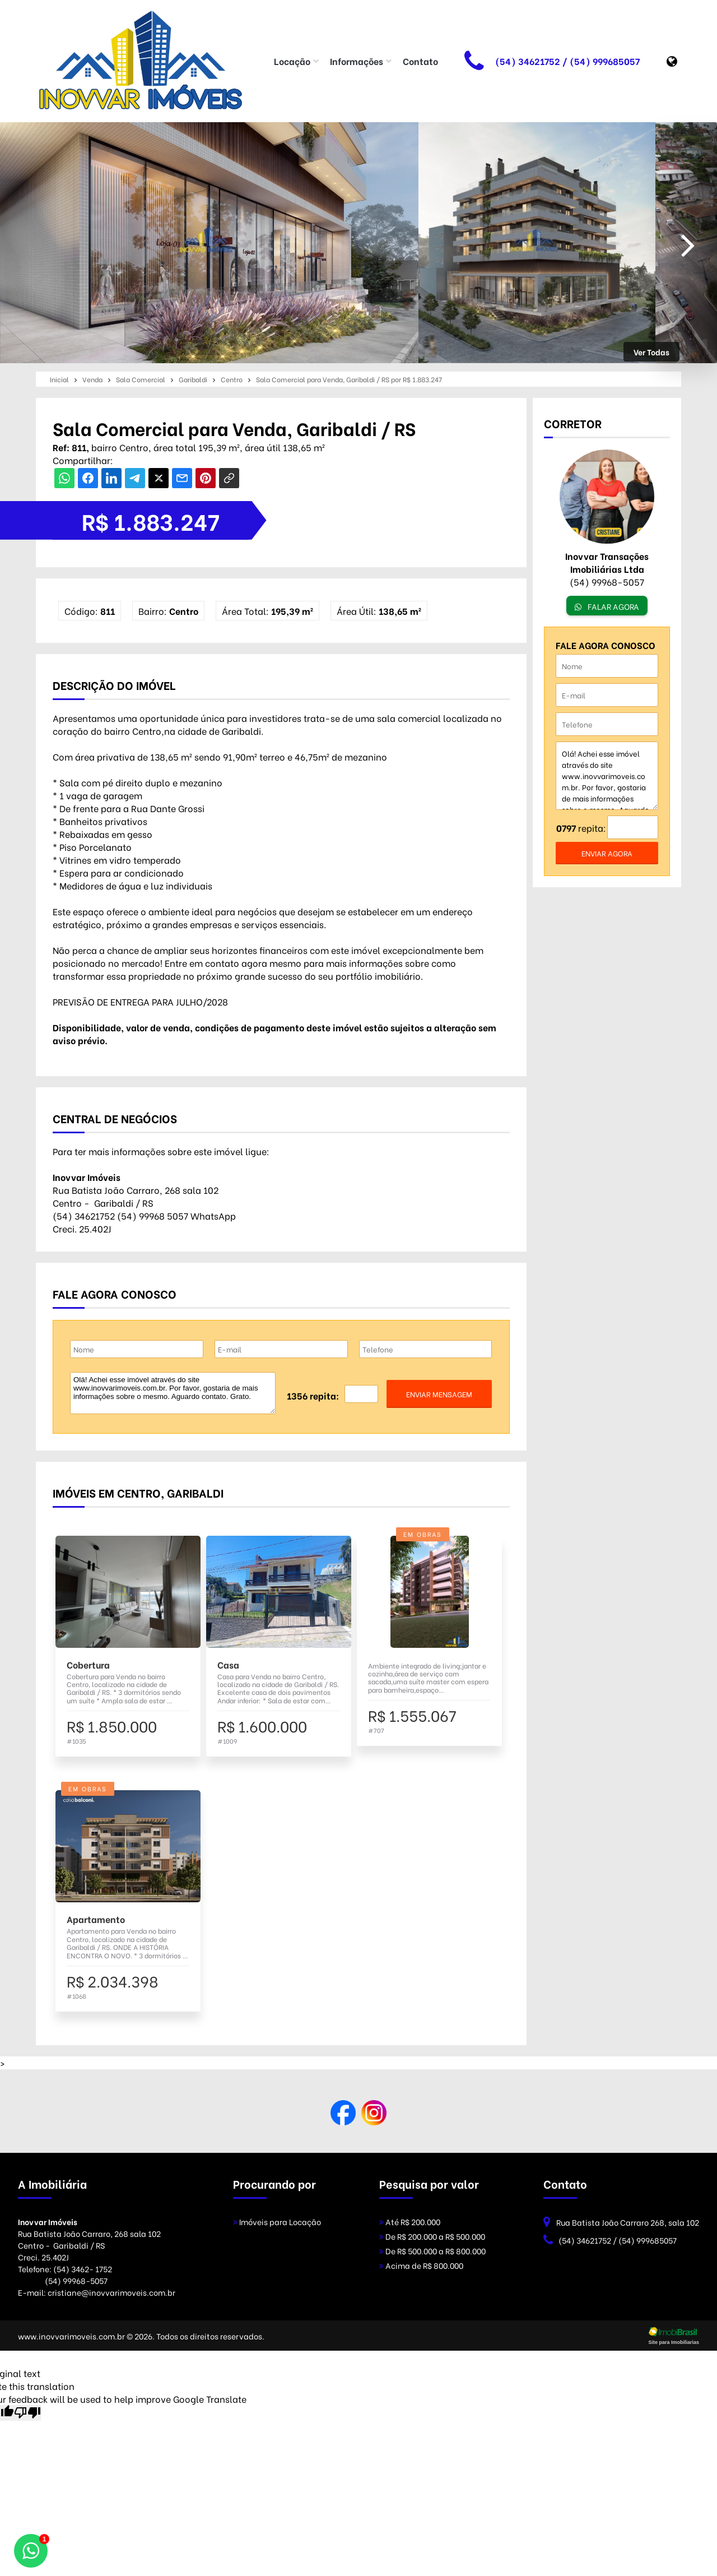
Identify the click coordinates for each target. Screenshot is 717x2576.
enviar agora (606, 853)
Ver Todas (651, 352)
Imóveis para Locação (277, 2221)
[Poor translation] (27, 2413)
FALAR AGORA (607, 606)
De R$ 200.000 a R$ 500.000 (432, 2236)
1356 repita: (313, 1395)
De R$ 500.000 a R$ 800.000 (432, 2251)
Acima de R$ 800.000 (421, 2265)
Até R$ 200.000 (409, 2221)
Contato (420, 60)
